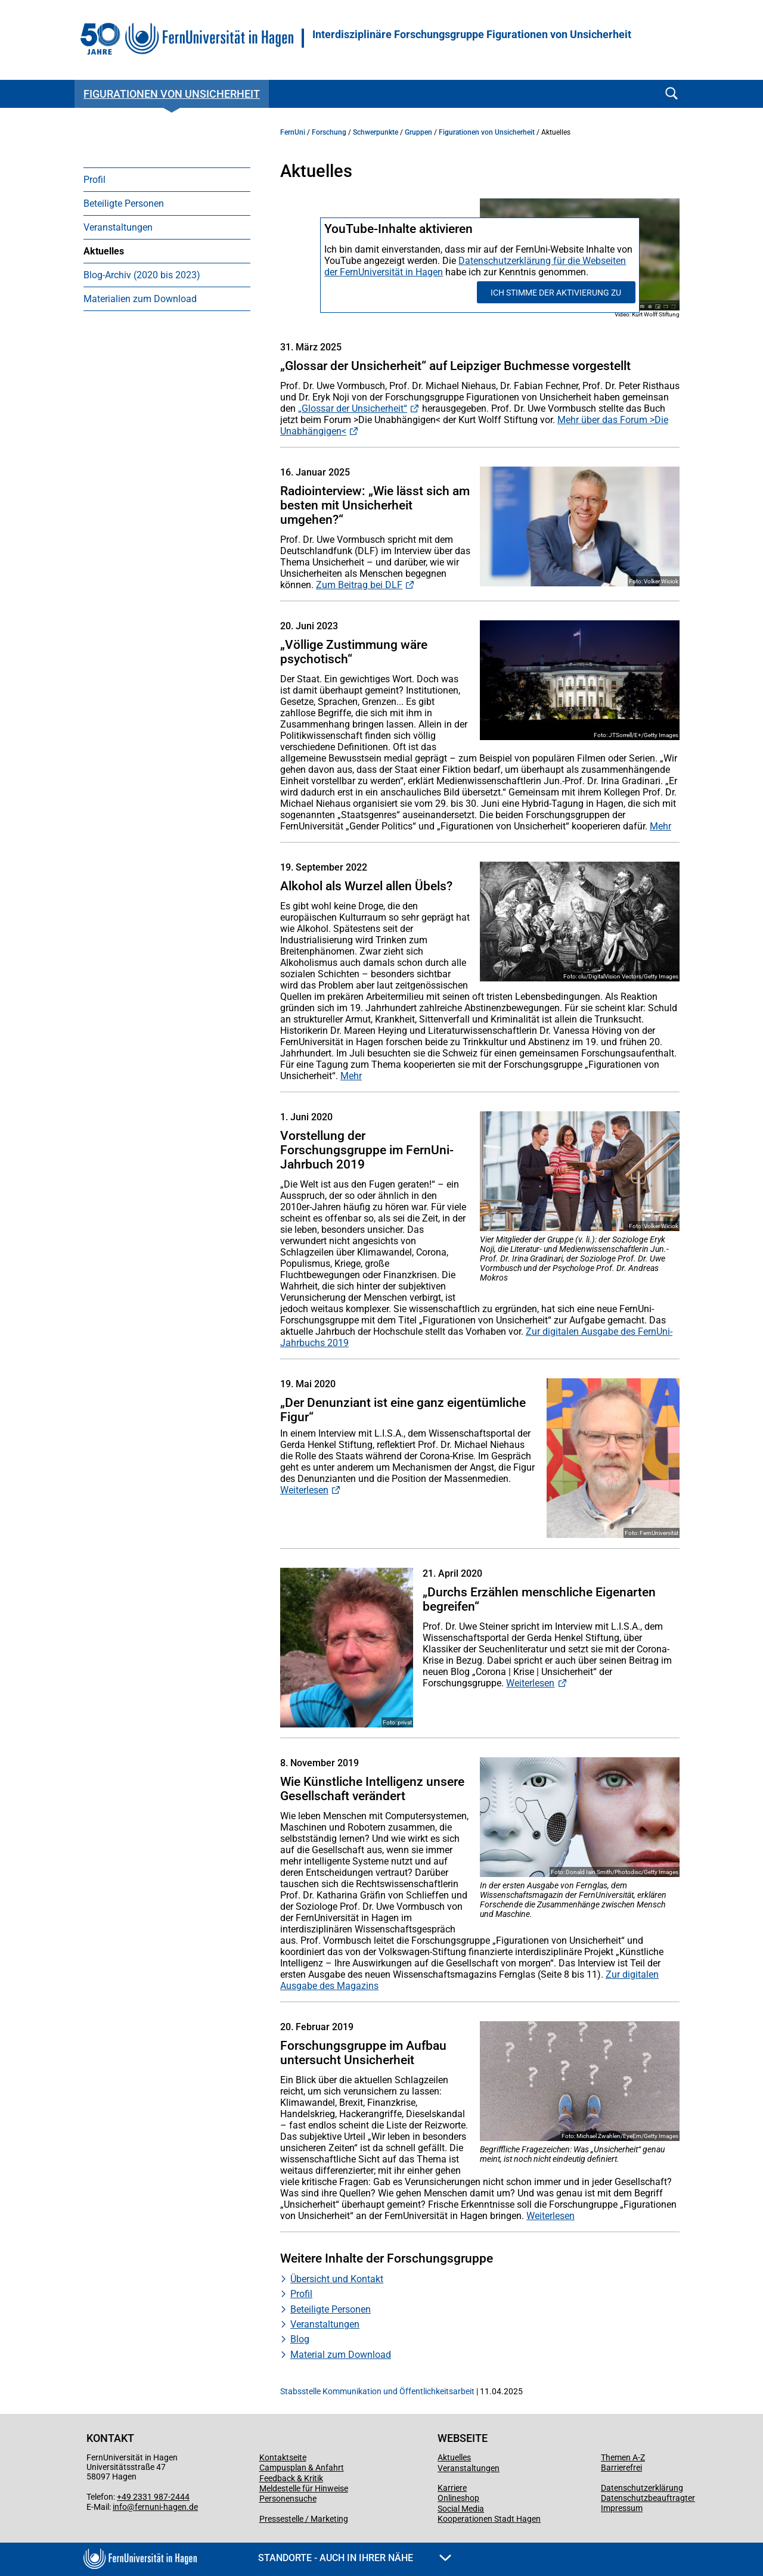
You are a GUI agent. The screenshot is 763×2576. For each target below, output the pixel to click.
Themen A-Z (623, 2457)
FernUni (292, 132)
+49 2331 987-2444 (153, 2497)
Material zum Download (340, 2354)
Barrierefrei (621, 2467)
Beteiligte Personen (123, 203)
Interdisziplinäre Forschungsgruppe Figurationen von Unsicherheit (471, 35)
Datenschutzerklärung (642, 2488)
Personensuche (288, 2498)
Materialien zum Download (140, 298)
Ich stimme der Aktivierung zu (556, 292)
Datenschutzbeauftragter (648, 2498)
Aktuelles (103, 251)
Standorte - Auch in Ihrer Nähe (354, 2557)
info (120, 2507)
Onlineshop (458, 2498)
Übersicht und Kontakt (336, 2279)
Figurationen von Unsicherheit (171, 94)
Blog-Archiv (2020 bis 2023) (141, 275)
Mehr (660, 826)
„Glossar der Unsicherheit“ (352, 408)
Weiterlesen (304, 1490)
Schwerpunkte (375, 132)
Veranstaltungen (118, 227)
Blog (299, 2339)
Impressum (622, 2508)
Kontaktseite (282, 2457)
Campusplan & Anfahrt (301, 2467)
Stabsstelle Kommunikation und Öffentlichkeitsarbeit (377, 2391)
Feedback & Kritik (291, 2478)
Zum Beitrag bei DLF (359, 585)
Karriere (452, 2488)
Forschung (329, 132)
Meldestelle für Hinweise (303, 2488)
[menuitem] (166, 179)
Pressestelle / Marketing (303, 2519)
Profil (94, 179)
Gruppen (418, 132)
